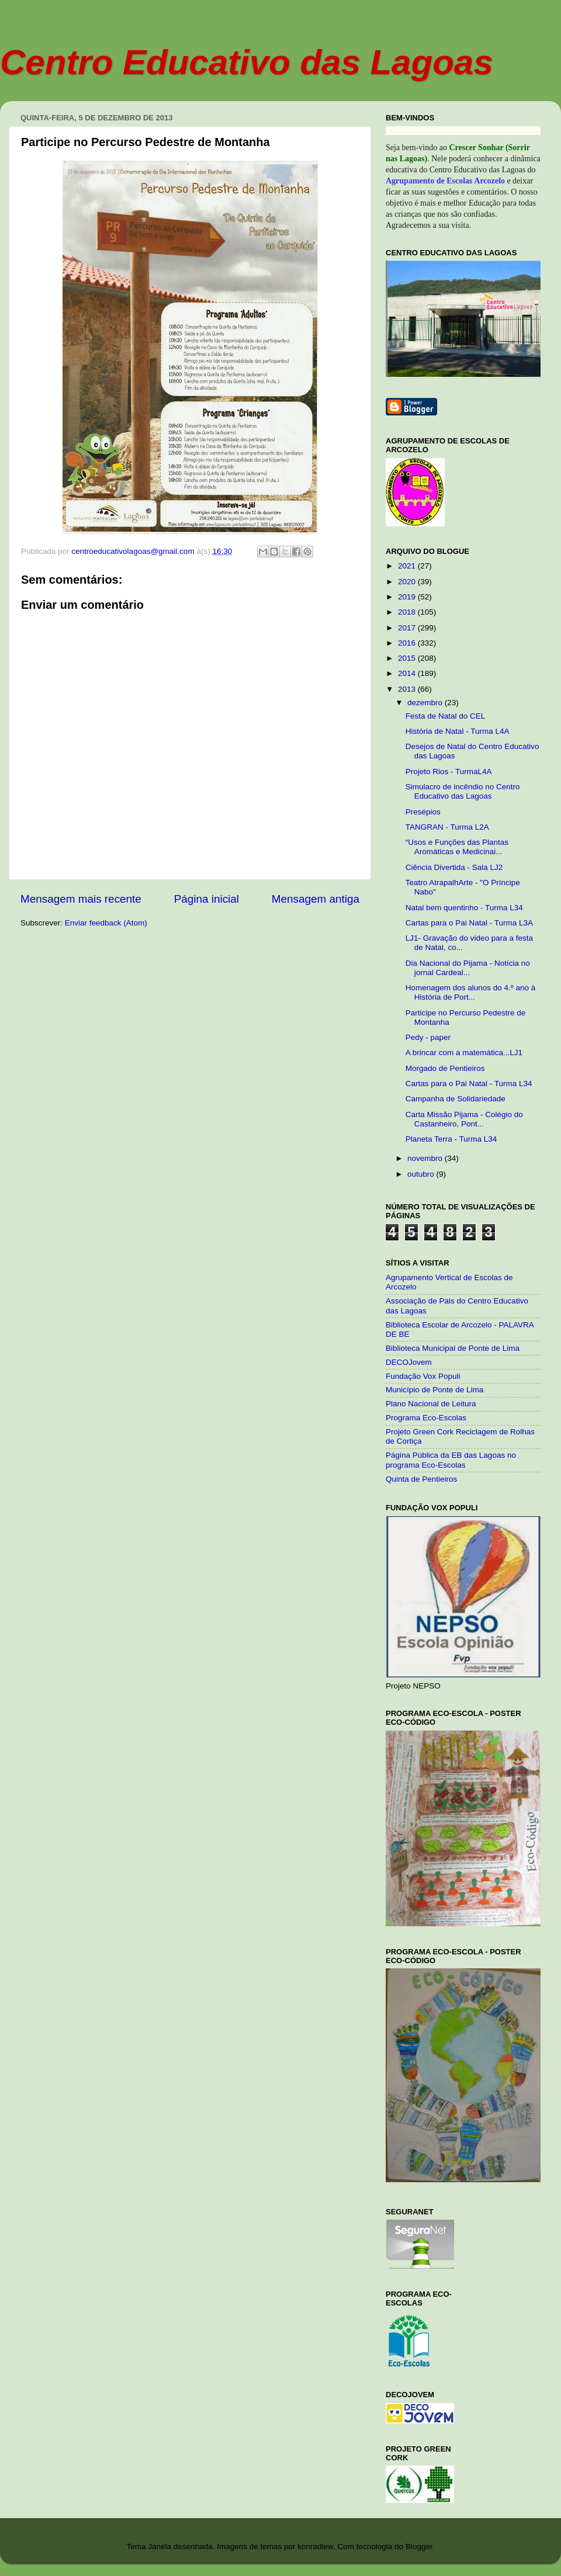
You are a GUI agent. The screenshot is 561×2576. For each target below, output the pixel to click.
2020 (408, 581)
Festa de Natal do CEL (446, 716)
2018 (408, 612)
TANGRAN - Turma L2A (447, 827)
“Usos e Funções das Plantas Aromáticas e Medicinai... (457, 847)
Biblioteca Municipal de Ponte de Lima (453, 1348)
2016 (408, 643)
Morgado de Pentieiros (445, 1068)
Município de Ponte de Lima (434, 1389)
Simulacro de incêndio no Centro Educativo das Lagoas (463, 791)
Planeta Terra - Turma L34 (451, 1139)
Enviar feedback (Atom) (106, 922)
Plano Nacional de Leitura (431, 1403)
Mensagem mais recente (80, 899)
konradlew (315, 2546)
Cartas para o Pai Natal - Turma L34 (469, 1083)
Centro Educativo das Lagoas (246, 62)
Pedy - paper (428, 1037)
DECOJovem (409, 1362)
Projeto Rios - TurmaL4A (449, 771)
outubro (422, 1174)
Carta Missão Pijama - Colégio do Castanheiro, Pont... (464, 1119)
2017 (408, 627)
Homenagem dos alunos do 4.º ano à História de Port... (471, 992)
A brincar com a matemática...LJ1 (464, 1052)
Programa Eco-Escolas (426, 1417)
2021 (408, 565)
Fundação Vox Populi (423, 1376)
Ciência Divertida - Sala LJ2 (454, 867)
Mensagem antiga (315, 899)
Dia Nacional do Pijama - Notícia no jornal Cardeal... (468, 968)
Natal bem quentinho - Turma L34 (464, 907)
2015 (408, 658)
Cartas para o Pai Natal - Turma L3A (469, 922)
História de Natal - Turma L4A (458, 731)
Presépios (423, 811)
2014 (408, 673)
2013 (408, 689)
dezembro (426, 702)
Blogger (419, 2546)
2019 (408, 596)
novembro (426, 1158)
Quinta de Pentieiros (421, 1479)
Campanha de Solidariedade (455, 1098)
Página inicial (206, 899)
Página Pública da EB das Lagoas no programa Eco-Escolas (451, 1460)
